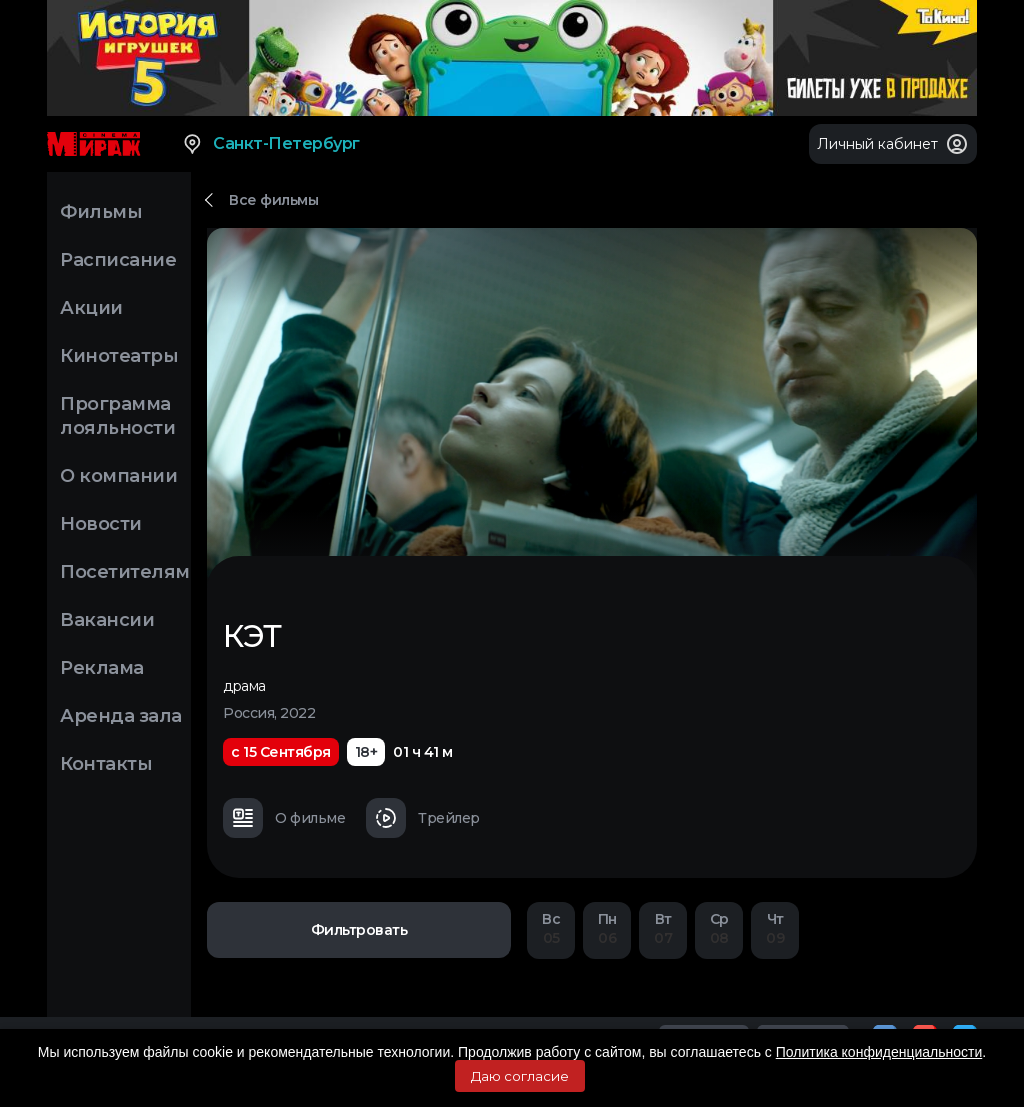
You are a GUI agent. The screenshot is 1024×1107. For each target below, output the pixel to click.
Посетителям (125, 572)
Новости (101, 524)
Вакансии (107, 620)
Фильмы (101, 212)
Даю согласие (520, 1076)
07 (663, 928)
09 (775, 928)
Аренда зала (121, 716)
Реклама (102, 668)
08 (719, 928)
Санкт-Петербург (270, 144)
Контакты (106, 764)
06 (607, 928)
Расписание (118, 260)
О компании (118, 476)
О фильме (284, 818)
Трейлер (423, 818)
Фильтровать (359, 930)
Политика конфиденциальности (879, 1052)
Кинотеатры (119, 356)
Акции (91, 308)
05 (551, 928)
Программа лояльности (117, 416)
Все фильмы (273, 200)
